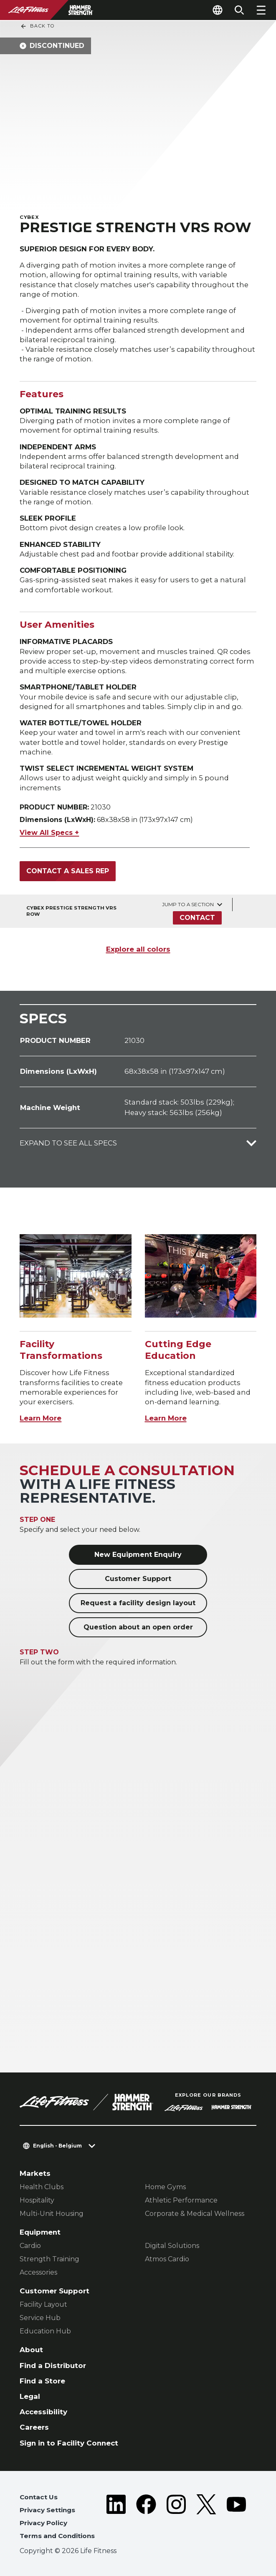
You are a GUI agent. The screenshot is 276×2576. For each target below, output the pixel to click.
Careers (34, 2427)
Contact (197, 918)
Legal (30, 2396)
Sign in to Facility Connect (69, 2443)
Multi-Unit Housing (52, 2214)
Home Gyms (165, 2187)
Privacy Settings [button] (47, 2510)
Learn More (40, 1418)
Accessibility (43, 2412)
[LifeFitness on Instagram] (176, 2518)
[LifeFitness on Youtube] (236, 2518)
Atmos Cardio (167, 2259)
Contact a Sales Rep (67, 871)
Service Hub (40, 2318)
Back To (37, 26)
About (31, 2349)
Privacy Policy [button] (43, 2523)
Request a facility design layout (138, 1603)
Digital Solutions (172, 2246)
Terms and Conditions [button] (57, 2536)
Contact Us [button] (39, 2497)
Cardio (30, 2246)
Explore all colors (138, 949)
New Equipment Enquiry (138, 1555)
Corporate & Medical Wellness (194, 2214)
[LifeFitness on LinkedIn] (116, 2518)
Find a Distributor (53, 2365)
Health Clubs (41, 2187)
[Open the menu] (261, 10)
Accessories (38, 2272)
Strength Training (49, 2259)
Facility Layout (43, 2304)
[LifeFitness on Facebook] (146, 2518)
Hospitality (37, 2200)
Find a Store (42, 2381)
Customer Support (138, 1579)
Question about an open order (138, 1627)
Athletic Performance (181, 2200)
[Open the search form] (239, 10)
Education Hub (45, 2331)
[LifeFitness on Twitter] (206, 2518)
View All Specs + (49, 833)
